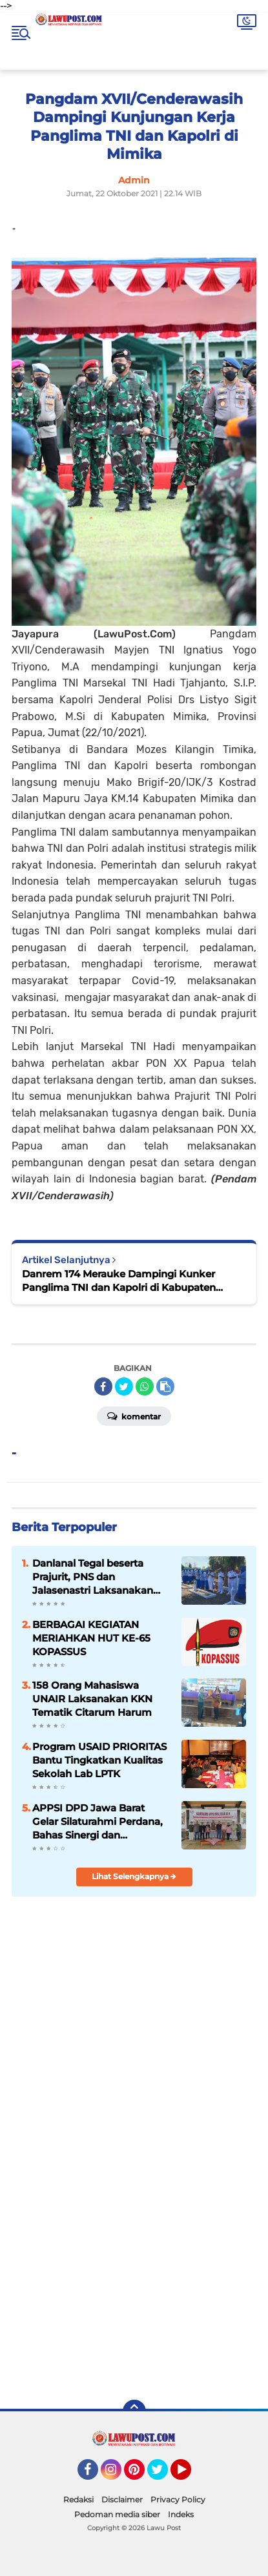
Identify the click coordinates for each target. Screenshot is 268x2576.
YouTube (189, 2475)
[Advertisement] (134, 2243)
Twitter (163, 2475)
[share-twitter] (124, 1386)
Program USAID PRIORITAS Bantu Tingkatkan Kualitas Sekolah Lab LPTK (99, 1760)
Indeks (181, 2514)
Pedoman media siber (117, 2514)
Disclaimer (122, 2499)
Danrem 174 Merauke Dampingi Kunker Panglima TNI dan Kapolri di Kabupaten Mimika (119, 1281)
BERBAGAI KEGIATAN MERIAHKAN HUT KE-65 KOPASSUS (91, 1638)
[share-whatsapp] (145, 1386)
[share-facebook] (103, 1386)
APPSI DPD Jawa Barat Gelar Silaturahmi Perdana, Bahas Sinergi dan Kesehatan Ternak (97, 1822)
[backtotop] (134, 2411)
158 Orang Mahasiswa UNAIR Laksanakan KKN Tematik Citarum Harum (92, 1698)
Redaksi (78, 2499)
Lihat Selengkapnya (134, 1876)
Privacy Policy (177, 2499)
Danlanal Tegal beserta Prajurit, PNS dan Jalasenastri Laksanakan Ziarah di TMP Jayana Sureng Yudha (92, 1577)
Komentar (134, 1415)
